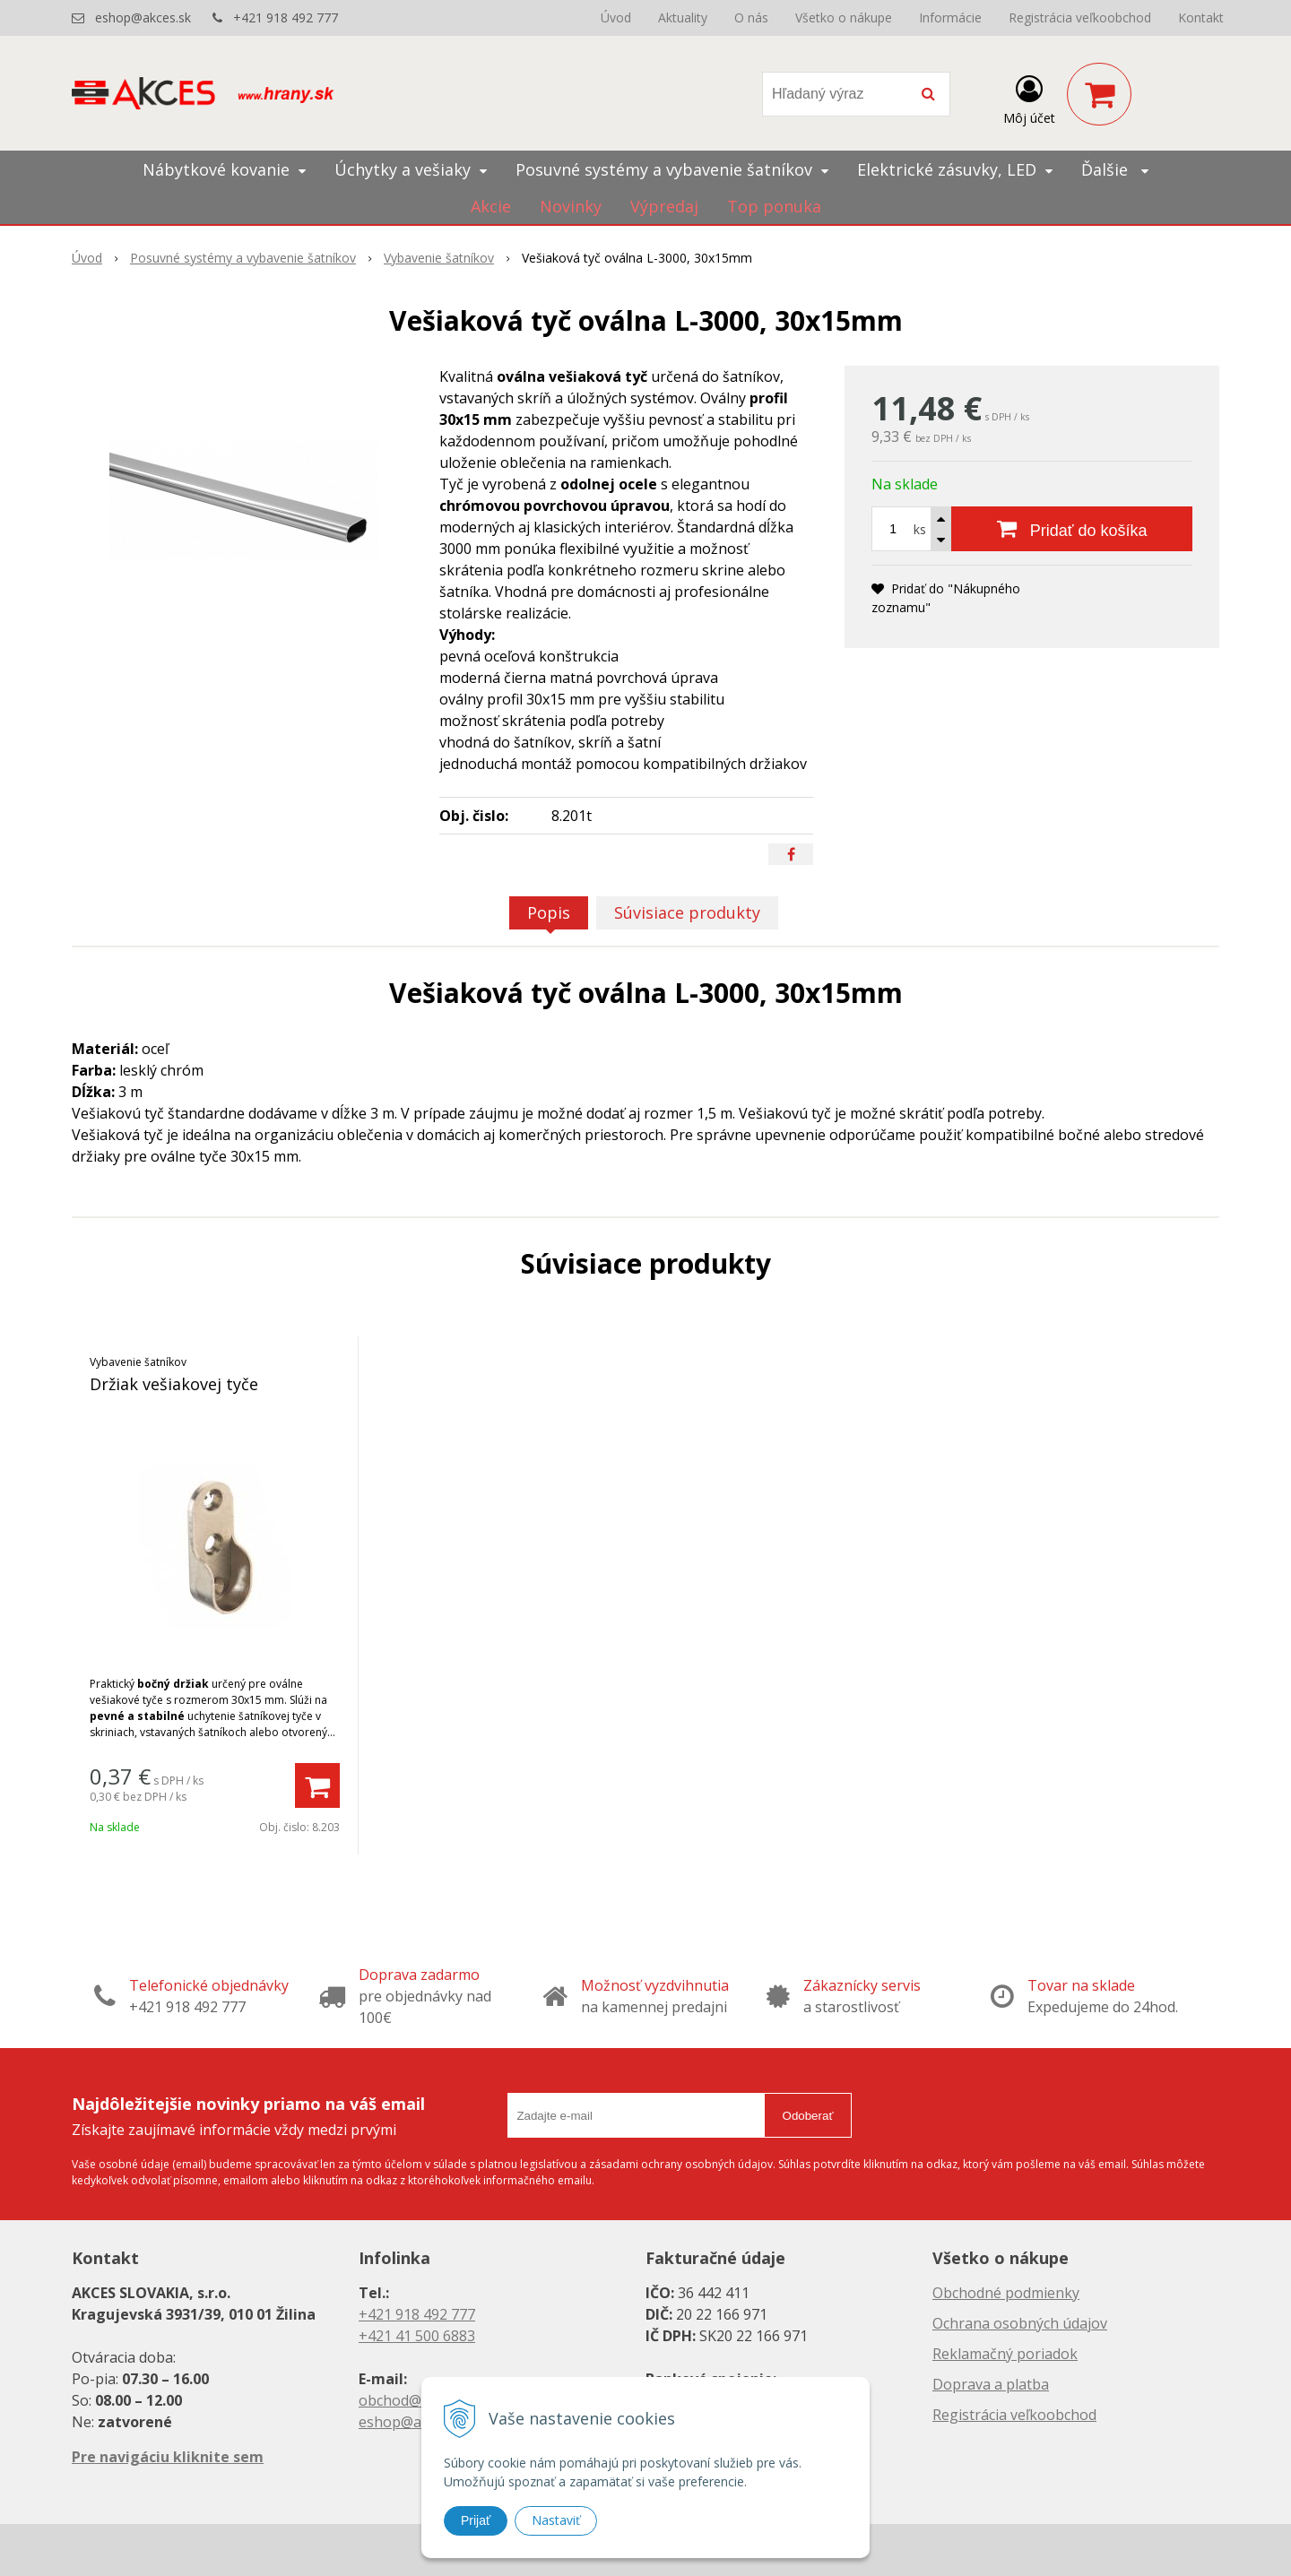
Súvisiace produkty (687, 912)
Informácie (950, 17)
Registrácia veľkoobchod (1080, 17)
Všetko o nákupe (843, 17)
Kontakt (1201, 17)
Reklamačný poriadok (1005, 2354)
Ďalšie (1114, 169)
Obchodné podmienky (1005, 2293)
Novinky (571, 206)
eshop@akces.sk (143, 17)
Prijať (475, 2520)
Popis (548, 912)
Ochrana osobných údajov (1019, 2323)
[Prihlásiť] (1029, 97)
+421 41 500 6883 (417, 2336)
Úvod (616, 17)
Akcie (491, 206)
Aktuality (682, 17)
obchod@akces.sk (418, 2400)
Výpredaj (664, 206)
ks (920, 529)
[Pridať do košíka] (1071, 528)
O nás (751, 17)
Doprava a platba (990, 2384)
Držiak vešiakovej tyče (174, 1384)
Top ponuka (774, 206)
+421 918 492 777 (285, 17)
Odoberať (808, 2115)
